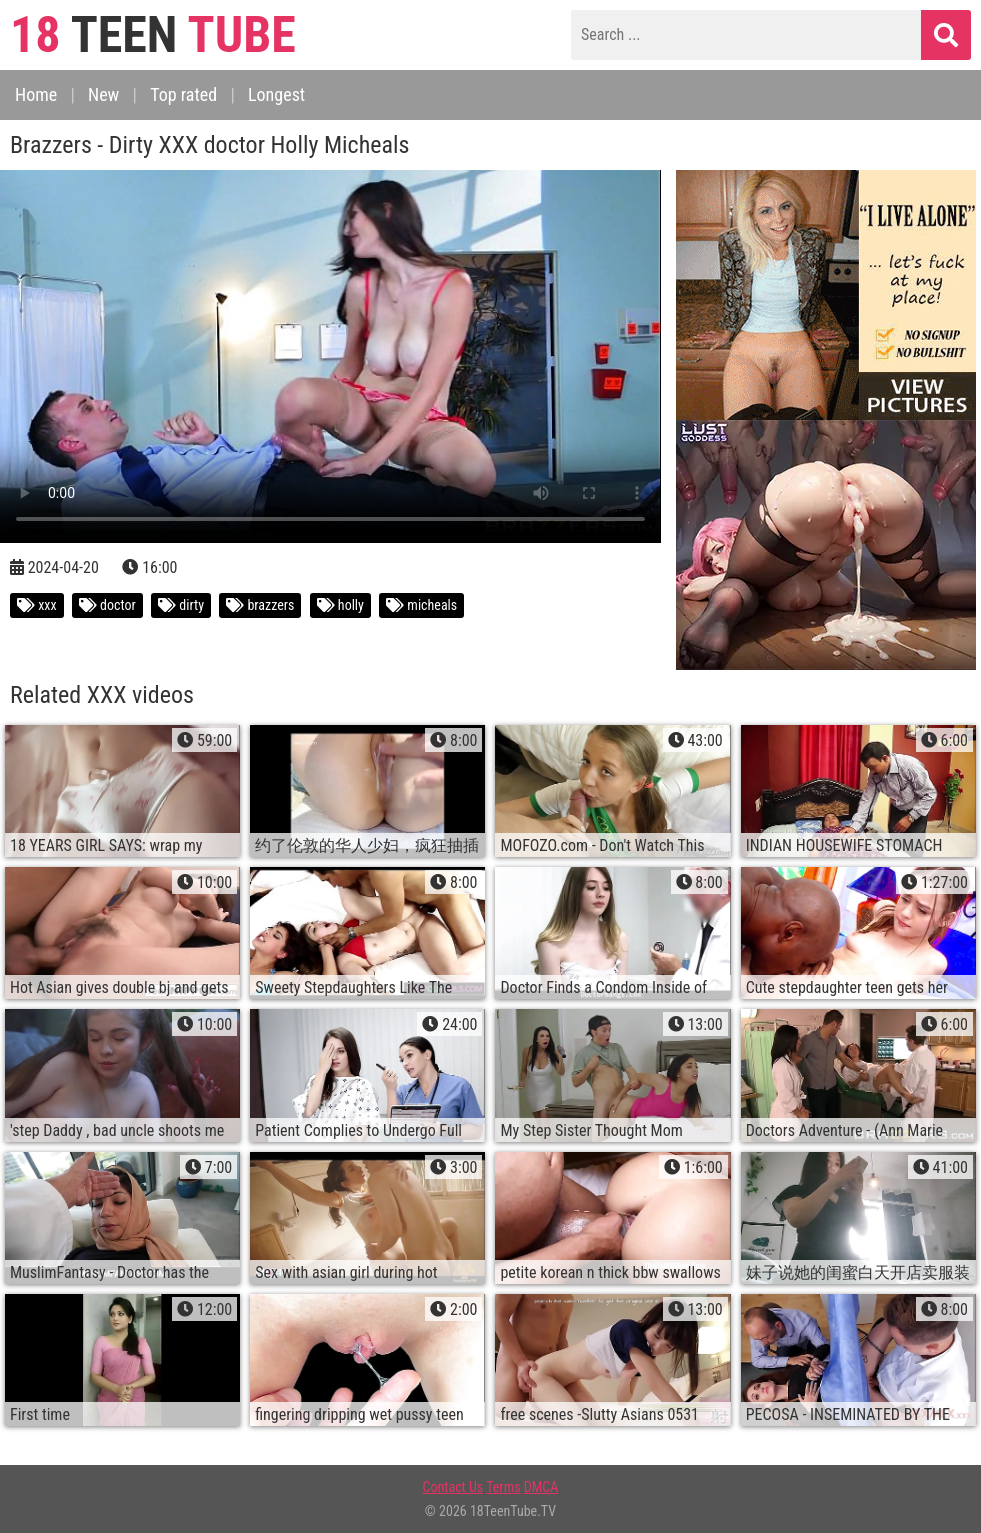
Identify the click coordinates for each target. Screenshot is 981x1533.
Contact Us (453, 1487)
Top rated (183, 94)
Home (36, 94)
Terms (503, 1487)
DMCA (541, 1487)
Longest (276, 94)
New (103, 94)
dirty (181, 605)
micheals (421, 605)
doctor (107, 605)
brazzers (260, 605)
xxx (37, 605)
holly (340, 605)
